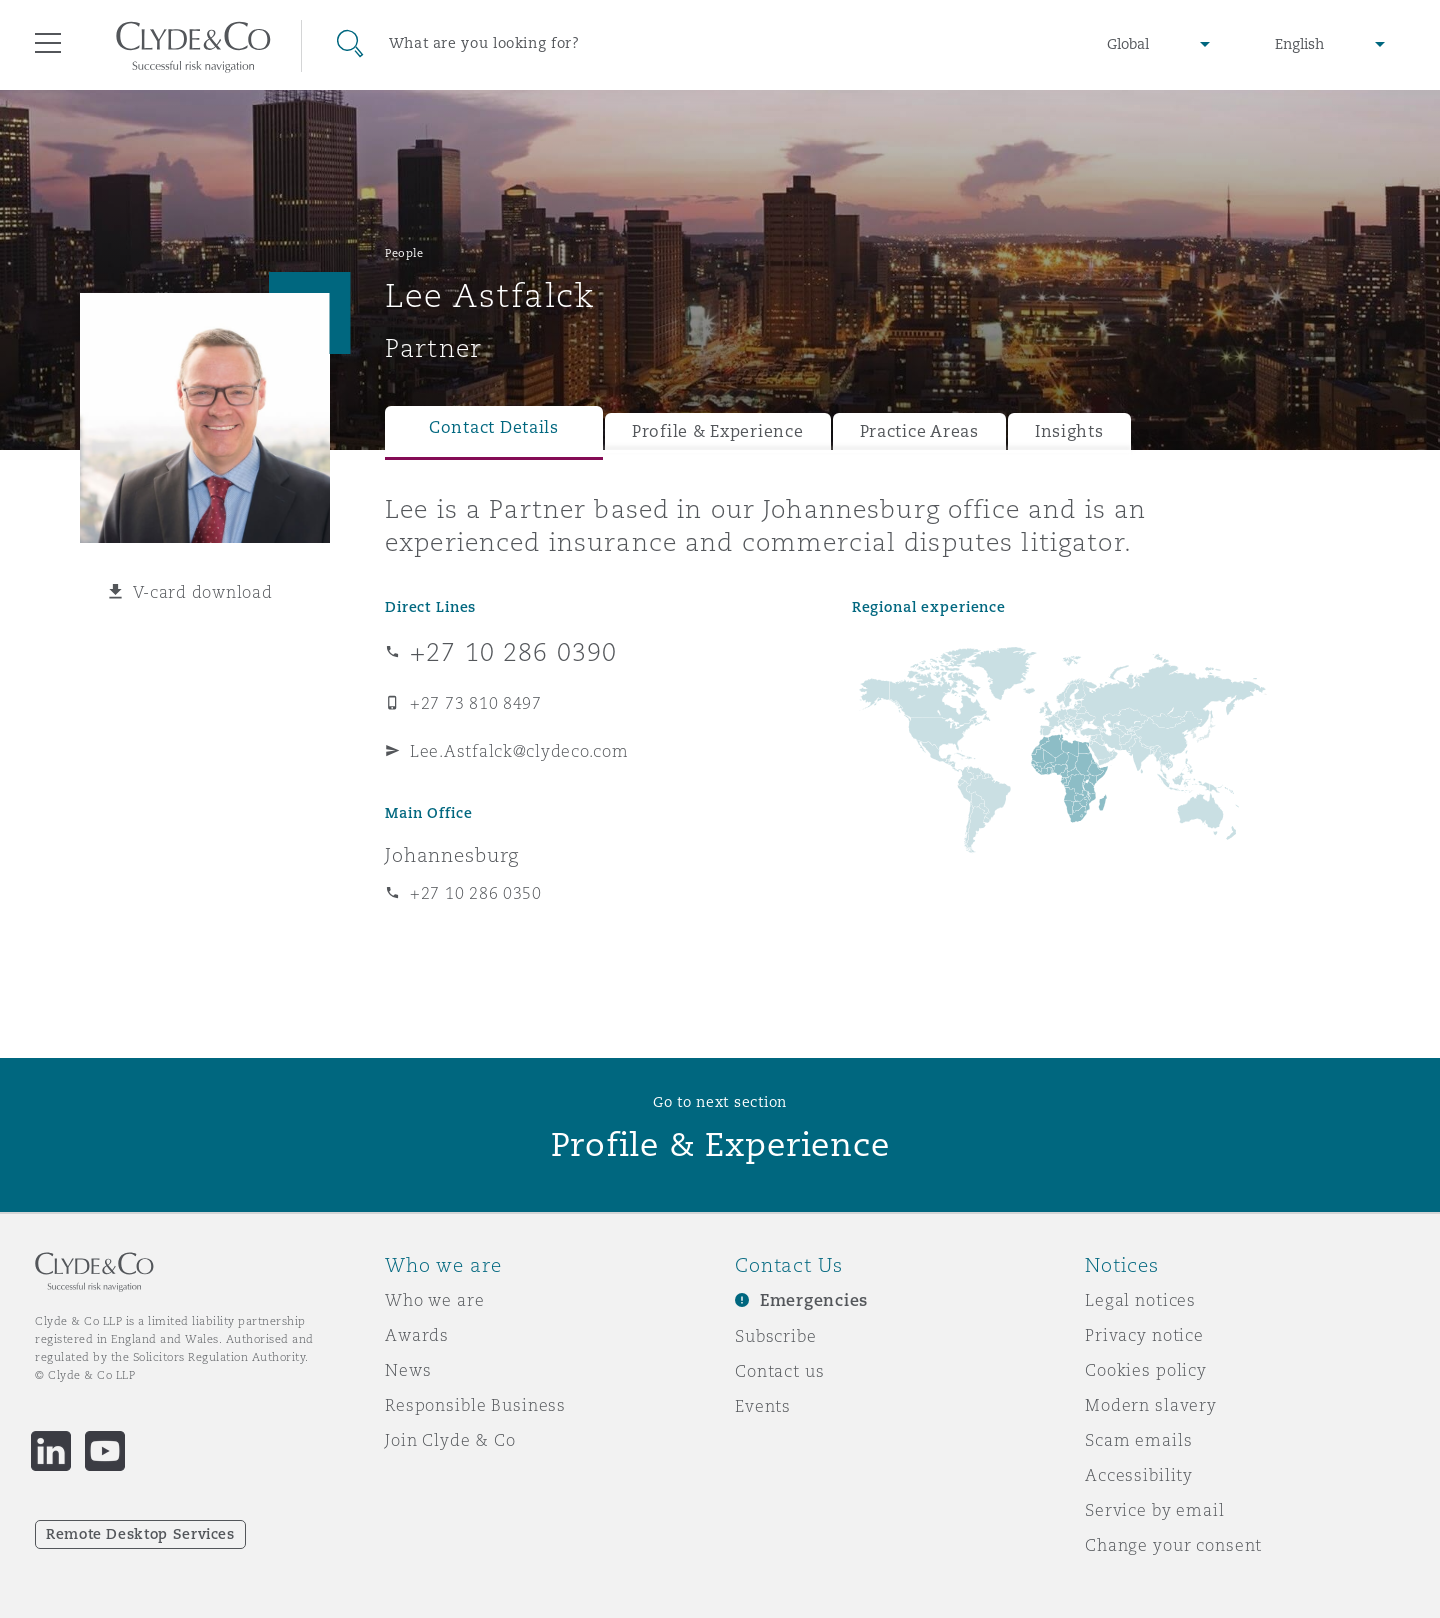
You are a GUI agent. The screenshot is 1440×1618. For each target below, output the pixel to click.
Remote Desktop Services (140, 1534)
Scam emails (1138, 1440)
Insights (1069, 431)
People (404, 253)
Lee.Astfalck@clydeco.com (519, 751)
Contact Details (494, 427)
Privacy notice (1144, 1335)
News (408, 1370)
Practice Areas (919, 431)
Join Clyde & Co (450, 1440)
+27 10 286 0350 (476, 893)
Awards (417, 1335)
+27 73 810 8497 (476, 703)
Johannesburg (452, 855)
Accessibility (1139, 1475)
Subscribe (776, 1336)
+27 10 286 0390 (513, 652)
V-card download (203, 592)
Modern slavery (1151, 1405)
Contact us (780, 1371)
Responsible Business (475, 1405)
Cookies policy (1146, 1370)
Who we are (435, 1300)
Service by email (1155, 1510)
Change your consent (1173, 1545)
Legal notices (1140, 1300)
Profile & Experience (718, 431)
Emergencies (814, 1300)
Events (763, 1406)
